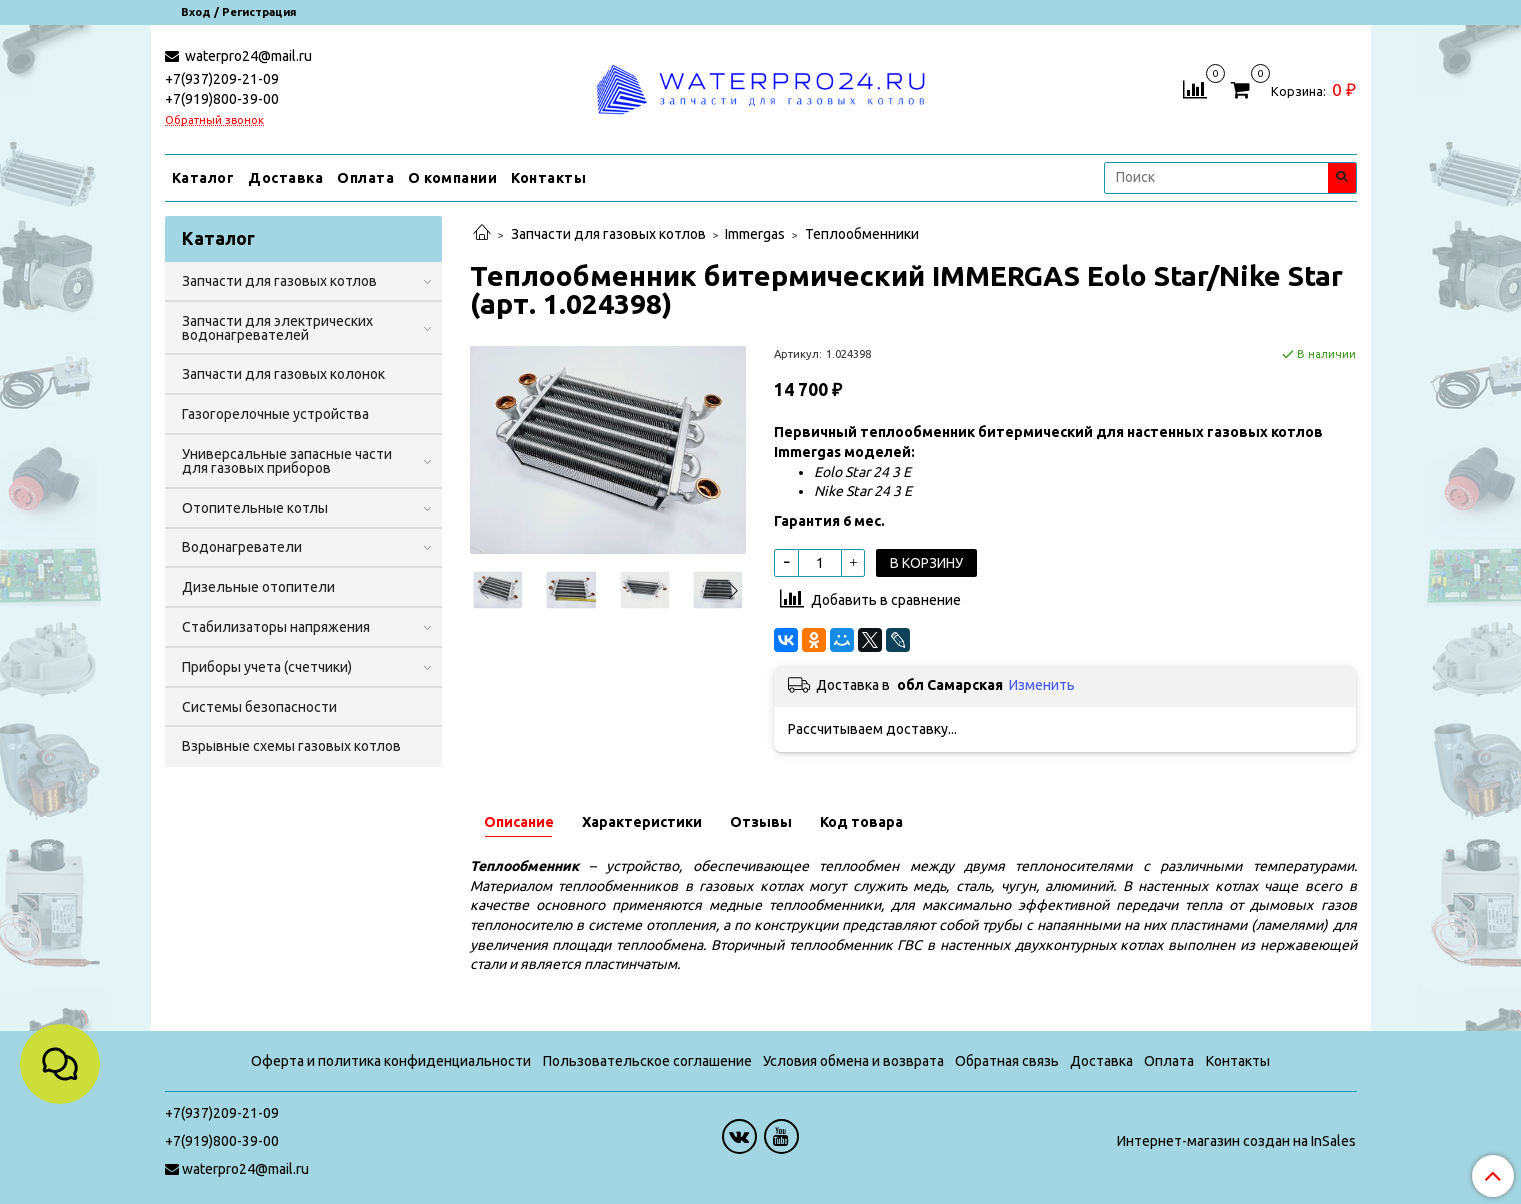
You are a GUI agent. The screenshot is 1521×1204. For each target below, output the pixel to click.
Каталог (203, 178)
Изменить (1042, 685)
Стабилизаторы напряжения (276, 627)
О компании (452, 178)
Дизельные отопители (258, 587)
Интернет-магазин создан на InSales (1236, 1141)
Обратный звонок (214, 120)
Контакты (548, 178)
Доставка (285, 178)
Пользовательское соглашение (647, 1061)
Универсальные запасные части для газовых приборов (287, 461)
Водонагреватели (242, 547)
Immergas (755, 234)
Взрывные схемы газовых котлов (291, 746)
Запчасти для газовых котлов (608, 234)
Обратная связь (1007, 1061)
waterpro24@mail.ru (247, 56)
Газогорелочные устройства (275, 414)
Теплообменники (862, 234)
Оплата (365, 178)
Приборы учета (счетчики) (267, 667)
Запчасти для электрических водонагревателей (277, 328)
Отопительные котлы (255, 508)
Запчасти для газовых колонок (283, 374)
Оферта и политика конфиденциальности (391, 1061)
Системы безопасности (259, 707)
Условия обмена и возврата (853, 1061)
